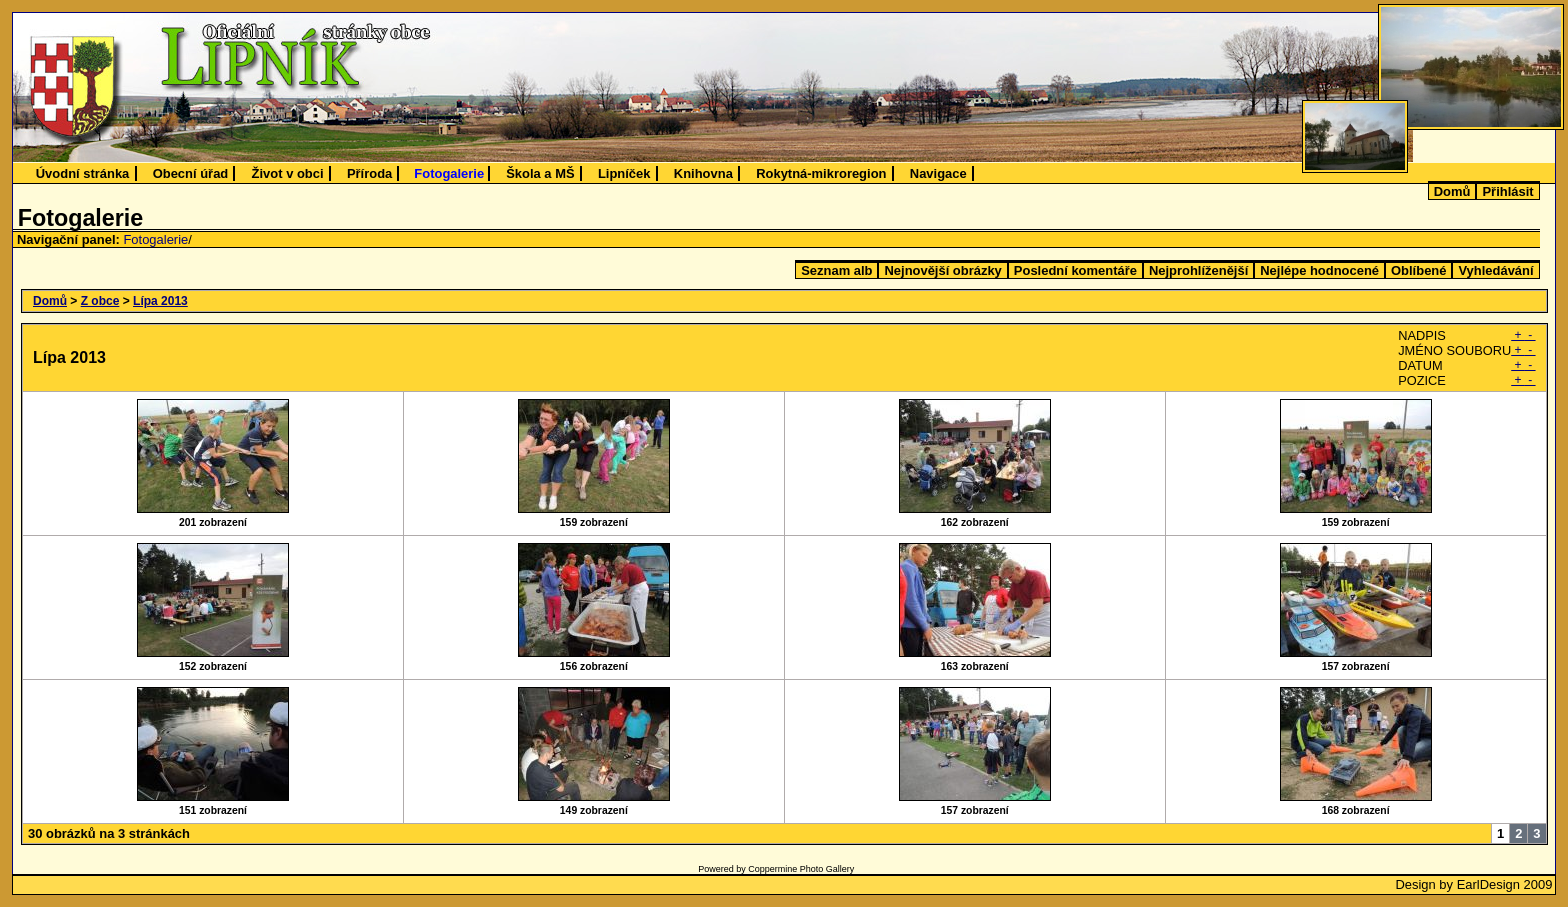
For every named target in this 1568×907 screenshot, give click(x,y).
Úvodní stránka (83, 173)
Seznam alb (836, 270)
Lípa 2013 (160, 301)
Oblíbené (1418, 270)
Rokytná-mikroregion (821, 173)
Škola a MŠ (540, 173)
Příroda (369, 173)
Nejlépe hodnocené (1319, 270)
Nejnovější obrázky (942, 270)
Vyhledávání (1495, 270)
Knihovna (703, 173)
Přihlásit (1507, 191)
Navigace (938, 173)
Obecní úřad (191, 173)
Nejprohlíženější (1198, 270)
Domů (1452, 191)
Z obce (100, 301)
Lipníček (624, 173)
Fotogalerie (449, 173)
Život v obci (288, 173)
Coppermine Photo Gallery (801, 869)
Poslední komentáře (1075, 270)
